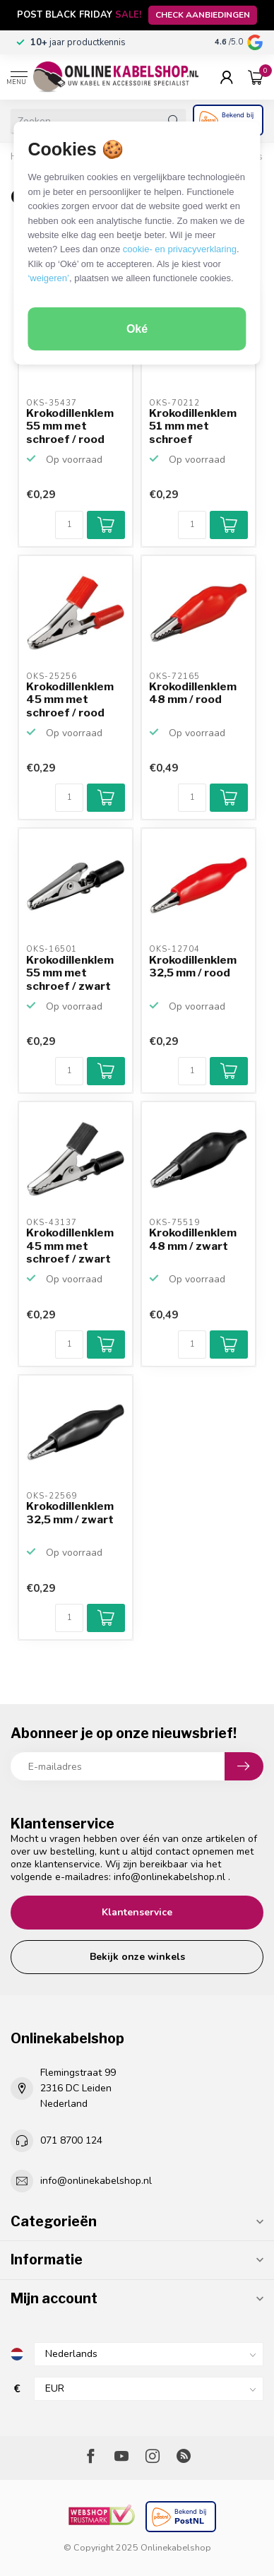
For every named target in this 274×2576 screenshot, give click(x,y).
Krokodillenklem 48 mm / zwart (193, 1239)
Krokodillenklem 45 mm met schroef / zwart (70, 1246)
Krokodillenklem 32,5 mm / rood (193, 966)
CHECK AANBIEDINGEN (202, 14)
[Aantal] (69, 525)
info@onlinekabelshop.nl (169, 1877)
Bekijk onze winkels (137, 1956)
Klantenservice (137, 1912)
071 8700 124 (71, 2140)
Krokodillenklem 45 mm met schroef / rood (70, 699)
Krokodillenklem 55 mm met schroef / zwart (70, 973)
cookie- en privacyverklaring (180, 249)
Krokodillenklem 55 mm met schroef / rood (70, 426)
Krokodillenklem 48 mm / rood (193, 693)
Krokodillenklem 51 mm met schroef (193, 426)
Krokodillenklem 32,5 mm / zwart (70, 1512)
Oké (137, 329)
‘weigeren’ (48, 278)
